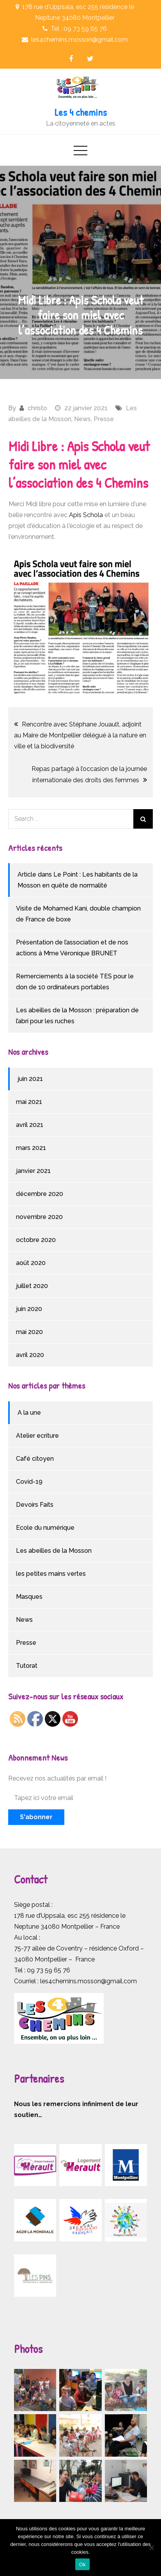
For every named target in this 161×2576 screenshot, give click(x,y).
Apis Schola (86, 515)
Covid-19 (29, 1481)
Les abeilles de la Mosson (54, 1550)
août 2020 (31, 1263)
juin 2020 (29, 1309)
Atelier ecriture (37, 1435)
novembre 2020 (39, 1217)
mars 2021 (31, 1148)
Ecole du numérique (45, 1527)
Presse (104, 419)
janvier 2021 (33, 1171)
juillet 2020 (32, 1286)
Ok (82, 2564)
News (82, 419)
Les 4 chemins (81, 112)
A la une (29, 1412)
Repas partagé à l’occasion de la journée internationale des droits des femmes (89, 774)
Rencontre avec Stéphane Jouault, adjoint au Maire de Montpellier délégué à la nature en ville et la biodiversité (80, 735)
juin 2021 (30, 1078)
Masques (29, 1596)
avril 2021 (29, 1125)
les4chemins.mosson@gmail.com (88, 1981)
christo (37, 408)
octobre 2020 (36, 1240)
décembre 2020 (39, 1194)
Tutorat (26, 1665)
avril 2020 (30, 1355)
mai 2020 (29, 1332)
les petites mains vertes (51, 1573)
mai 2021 (29, 1102)
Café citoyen (35, 1458)
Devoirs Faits (34, 1504)
